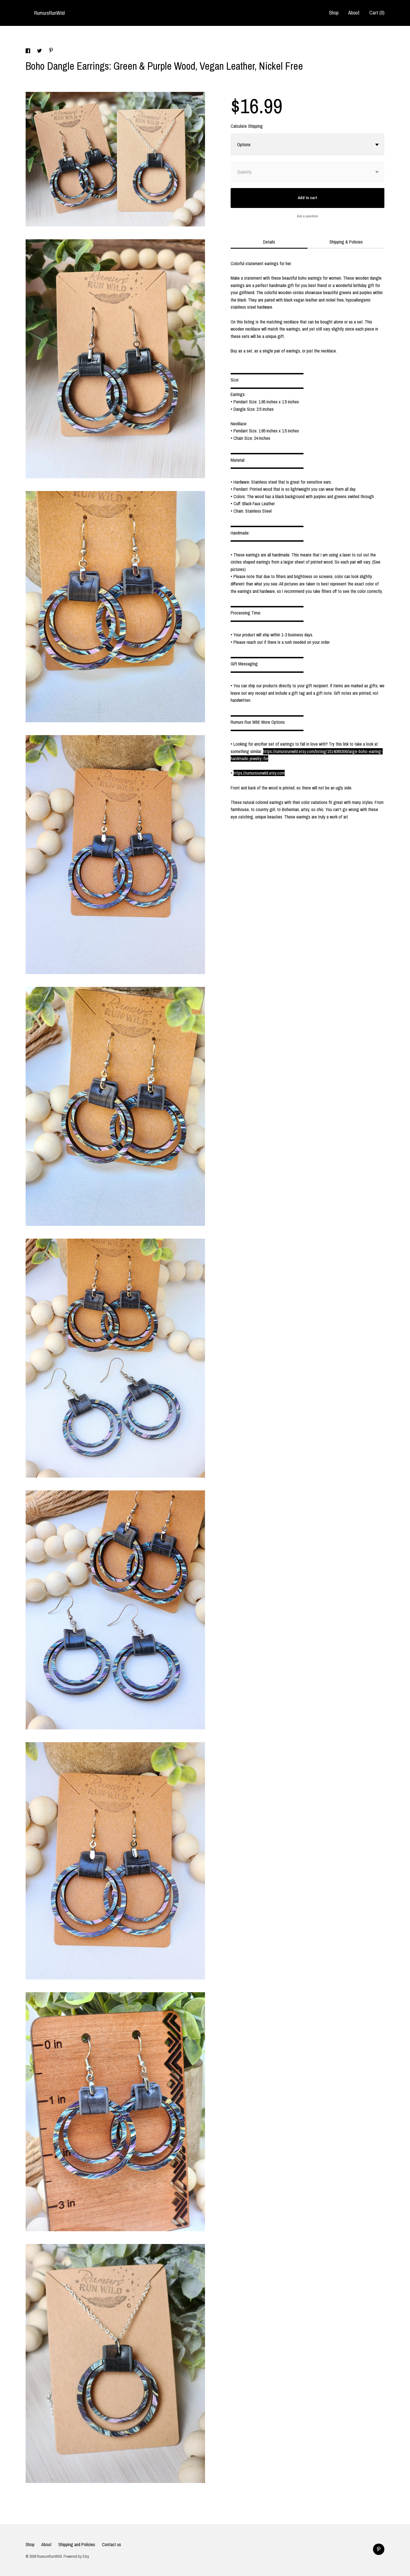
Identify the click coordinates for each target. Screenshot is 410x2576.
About (354, 12)
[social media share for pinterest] (51, 51)
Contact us (111, 2544)
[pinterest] (378, 2549)
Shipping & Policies (346, 242)
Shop (334, 12)
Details (269, 242)
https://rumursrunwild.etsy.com (259, 773)
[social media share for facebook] (28, 51)
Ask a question (307, 216)
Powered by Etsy (76, 2556)
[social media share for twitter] (40, 51)
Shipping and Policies (76, 2544)
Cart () (376, 12)
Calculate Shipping (247, 126)
